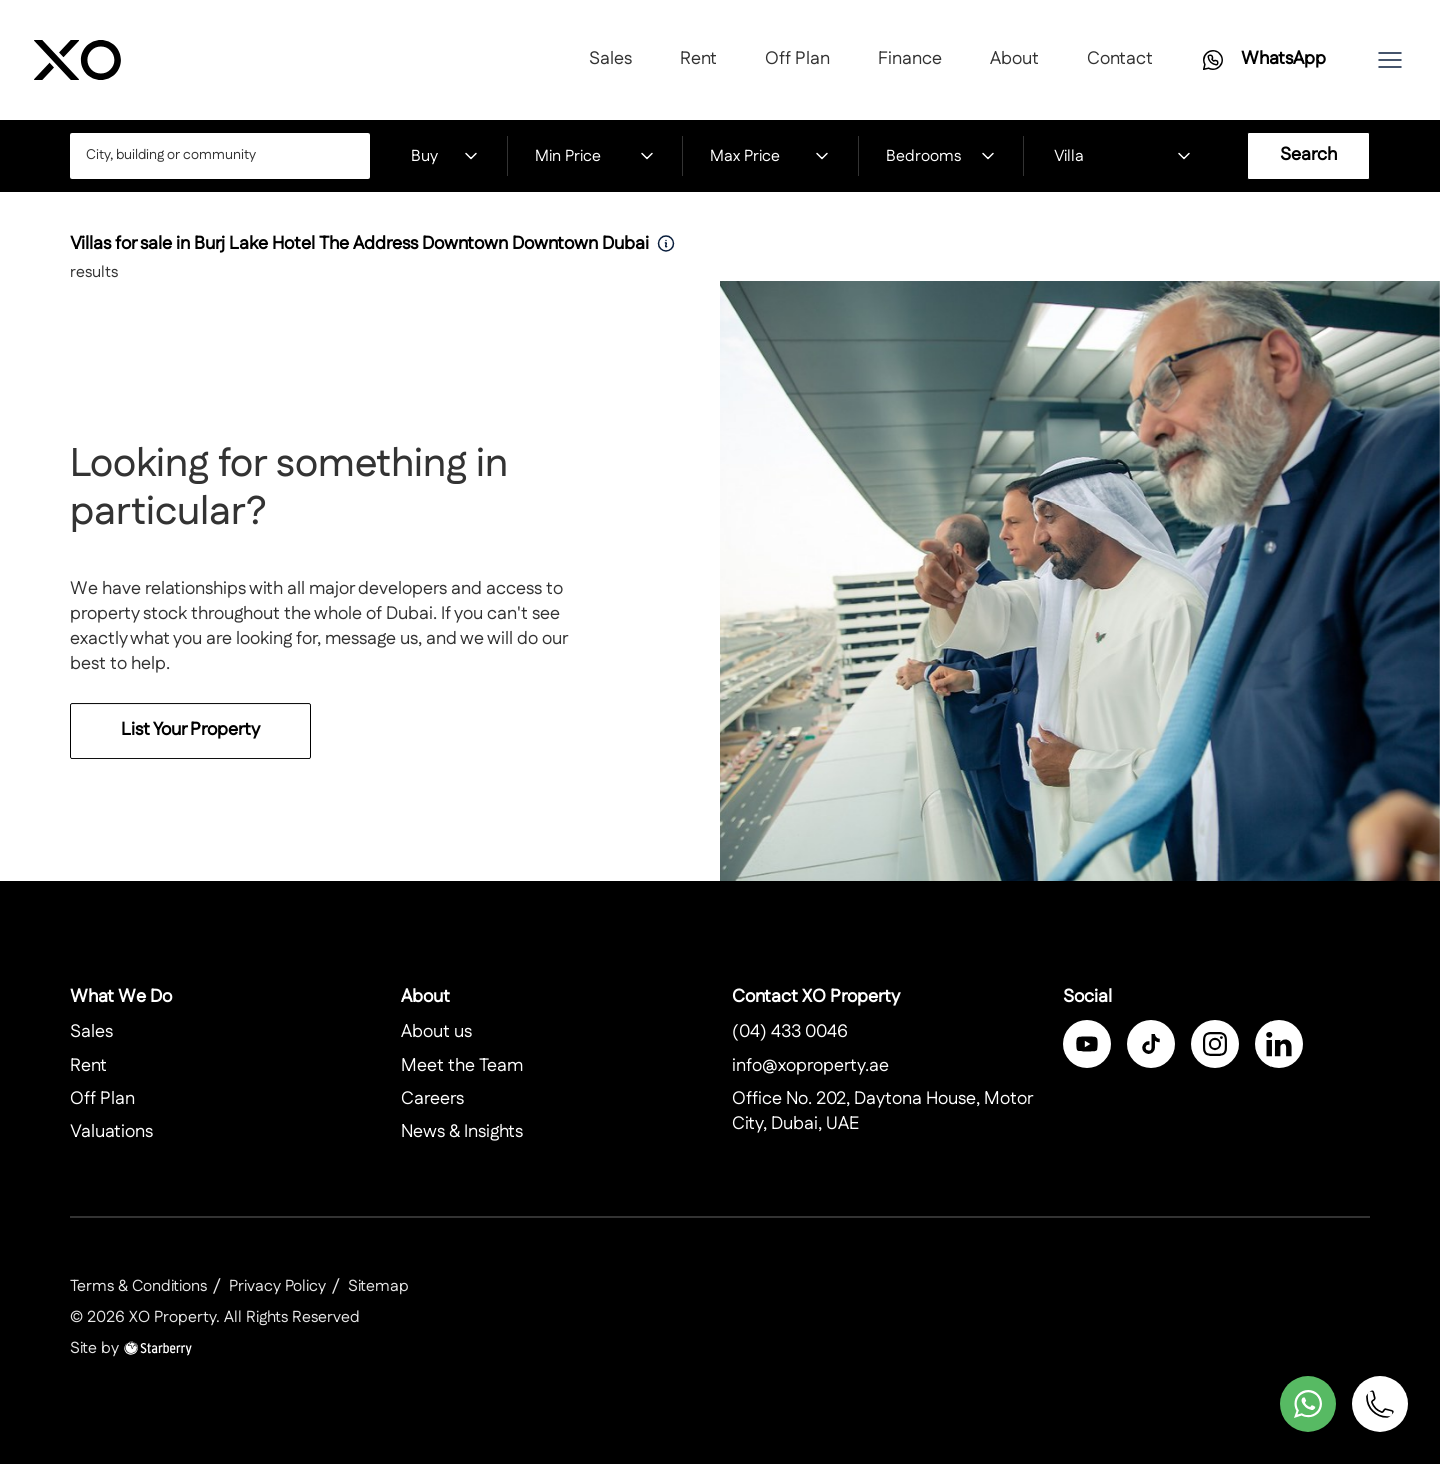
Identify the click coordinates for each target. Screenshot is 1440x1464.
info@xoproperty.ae (810, 1066)
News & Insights (462, 1132)
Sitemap (378, 1286)
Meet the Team (462, 1066)
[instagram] (1215, 1044)
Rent (698, 59)
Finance (910, 59)
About (1014, 59)
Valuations (111, 1132)
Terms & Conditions (138, 1286)
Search (1308, 155)
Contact (1120, 59)
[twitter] (1151, 1044)
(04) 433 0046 (790, 1032)
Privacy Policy (277, 1286)
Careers (432, 1099)
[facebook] (1087, 1044)
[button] (1390, 60)
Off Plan (797, 59)
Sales (610, 59)
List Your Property (190, 752)
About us (436, 1032)
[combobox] (220, 156)
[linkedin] (1279, 1044)
